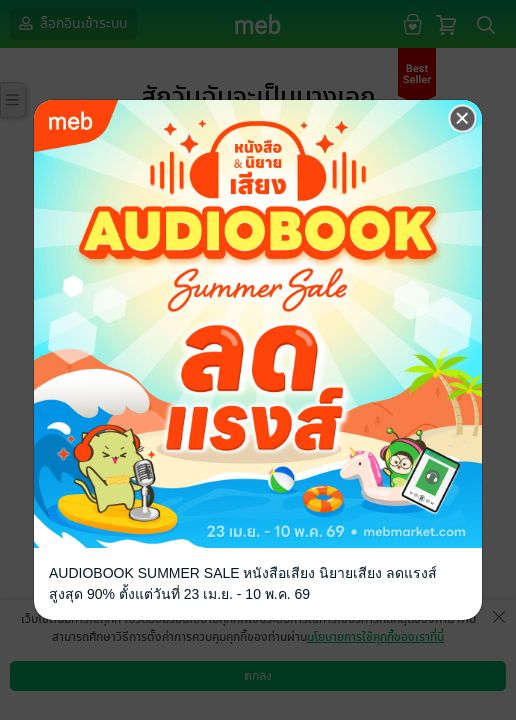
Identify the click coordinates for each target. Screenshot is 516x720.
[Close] (463, 119)
